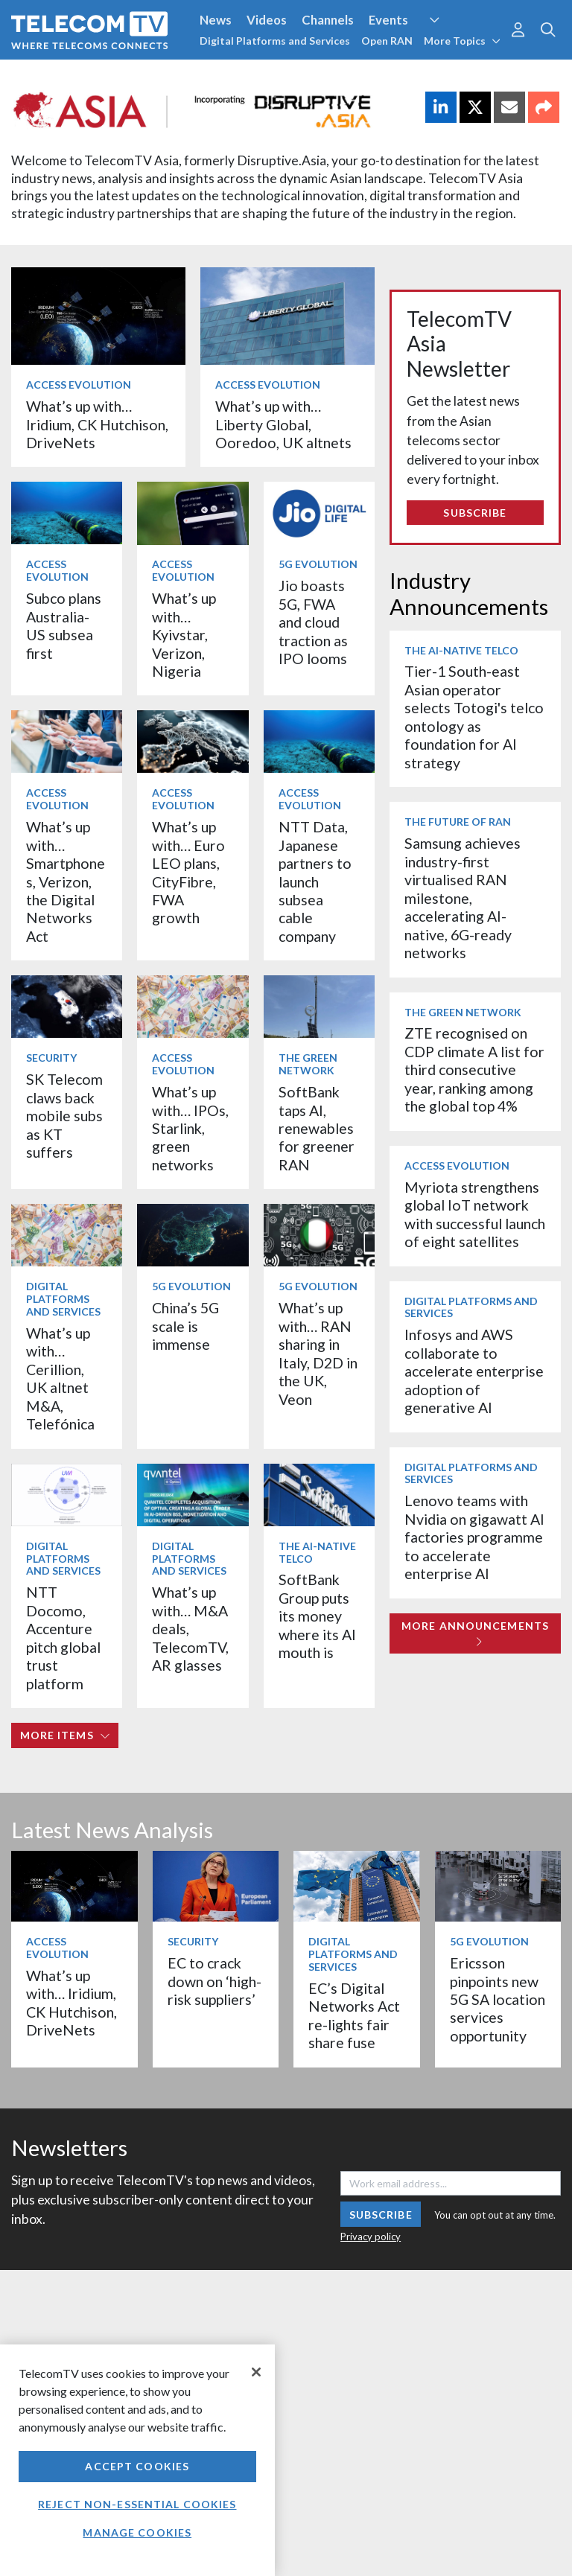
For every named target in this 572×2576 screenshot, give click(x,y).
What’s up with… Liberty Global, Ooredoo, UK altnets (283, 424)
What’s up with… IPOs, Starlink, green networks (190, 1128)
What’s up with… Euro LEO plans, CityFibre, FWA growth (188, 872)
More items (65, 1735)
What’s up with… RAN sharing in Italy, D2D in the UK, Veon (318, 1353)
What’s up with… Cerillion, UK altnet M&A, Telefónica (60, 1378)
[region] (137, 2460)
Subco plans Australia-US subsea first (63, 625)
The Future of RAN (457, 821)
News (216, 20)
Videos (267, 20)
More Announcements (475, 1633)
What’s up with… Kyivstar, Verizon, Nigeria (184, 635)
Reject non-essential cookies (137, 2504)
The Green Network (308, 1064)
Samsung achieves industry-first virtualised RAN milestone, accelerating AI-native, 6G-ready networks (462, 898)
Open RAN (387, 40)
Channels (328, 20)
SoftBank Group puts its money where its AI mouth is (317, 1616)
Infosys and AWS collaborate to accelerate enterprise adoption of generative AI (474, 1371)
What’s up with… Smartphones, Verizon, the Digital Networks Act (65, 881)
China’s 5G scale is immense (185, 1326)
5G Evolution (318, 564)
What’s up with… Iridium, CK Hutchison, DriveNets (97, 424)
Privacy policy (370, 2236)
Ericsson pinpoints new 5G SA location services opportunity (497, 1999)
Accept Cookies (137, 2466)
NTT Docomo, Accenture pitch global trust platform (63, 1638)
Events (388, 20)
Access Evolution (78, 384)
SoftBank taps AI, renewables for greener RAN (317, 1128)
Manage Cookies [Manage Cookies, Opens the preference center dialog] (137, 2532)
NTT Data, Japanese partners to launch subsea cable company (315, 881)
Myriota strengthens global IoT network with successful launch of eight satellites (474, 1214)
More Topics (462, 40)
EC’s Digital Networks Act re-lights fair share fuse (354, 2015)
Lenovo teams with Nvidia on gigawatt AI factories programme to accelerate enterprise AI (474, 1537)
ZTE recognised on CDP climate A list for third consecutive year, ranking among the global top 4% (474, 1069)
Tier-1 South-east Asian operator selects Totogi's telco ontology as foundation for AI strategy (474, 717)
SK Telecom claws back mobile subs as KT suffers (64, 1116)
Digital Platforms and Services (275, 40)
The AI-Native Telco (317, 1552)
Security (51, 1057)
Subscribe (474, 512)
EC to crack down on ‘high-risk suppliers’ (214, 1981)
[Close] (256, 2372)
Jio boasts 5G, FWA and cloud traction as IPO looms (313, 622)
